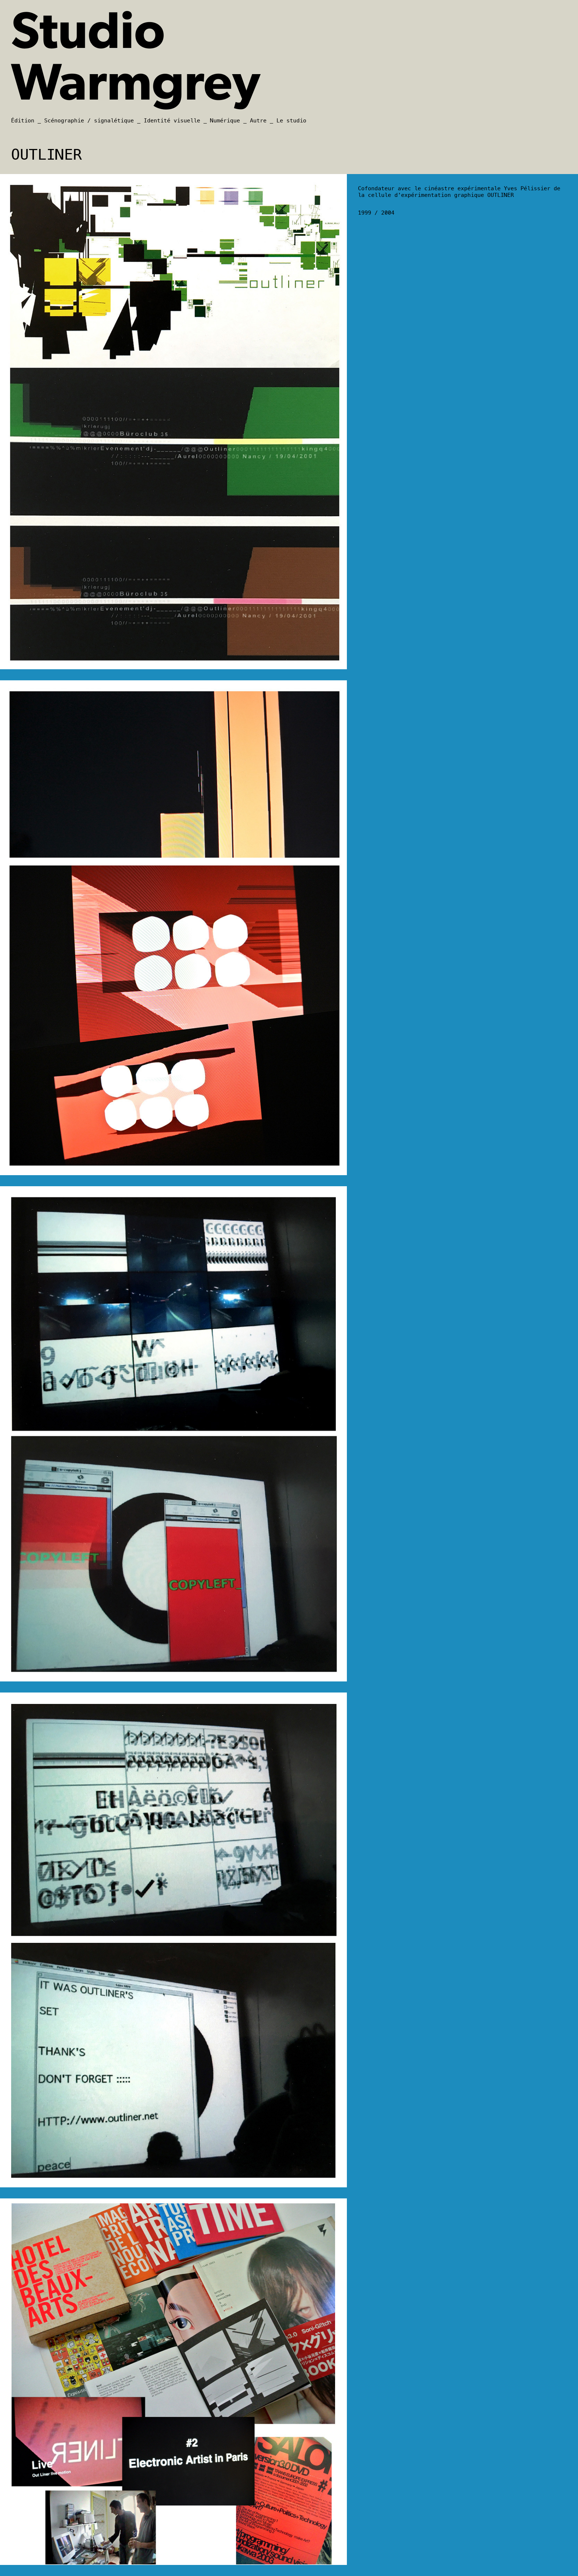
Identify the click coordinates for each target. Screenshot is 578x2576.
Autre (258, 120)
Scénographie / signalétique (89, 120)
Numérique (225, 120)
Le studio (291, 120)
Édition (22, 120)
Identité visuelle (172, 120)
